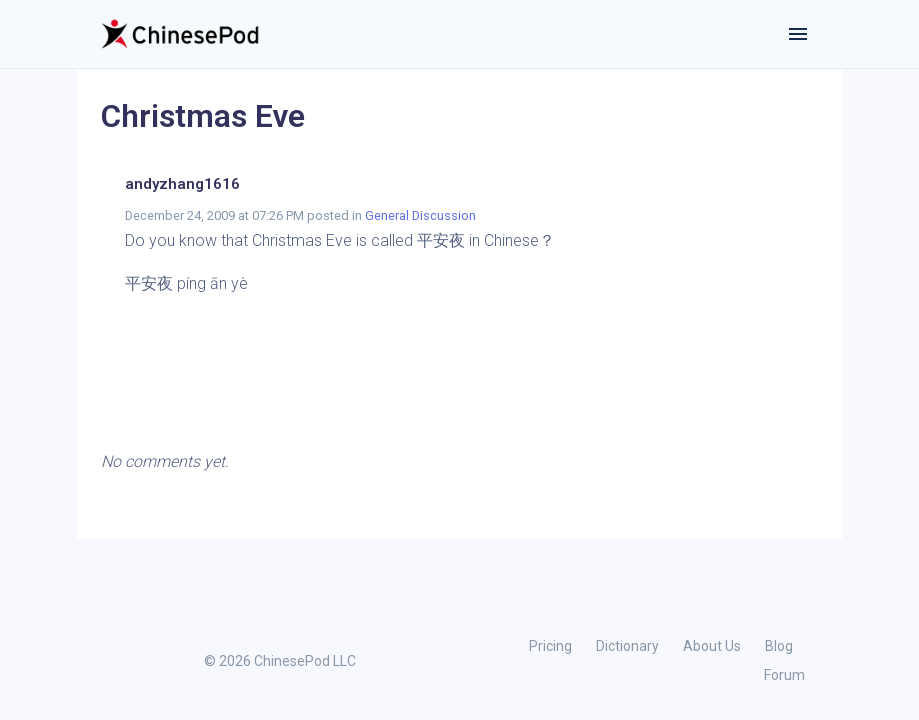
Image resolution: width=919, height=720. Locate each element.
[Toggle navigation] (798, 34)
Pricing (550, 646)
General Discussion (420, 215)
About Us (712, 646)
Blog (779, 646)
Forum (784, 675)
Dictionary (627, 646)
